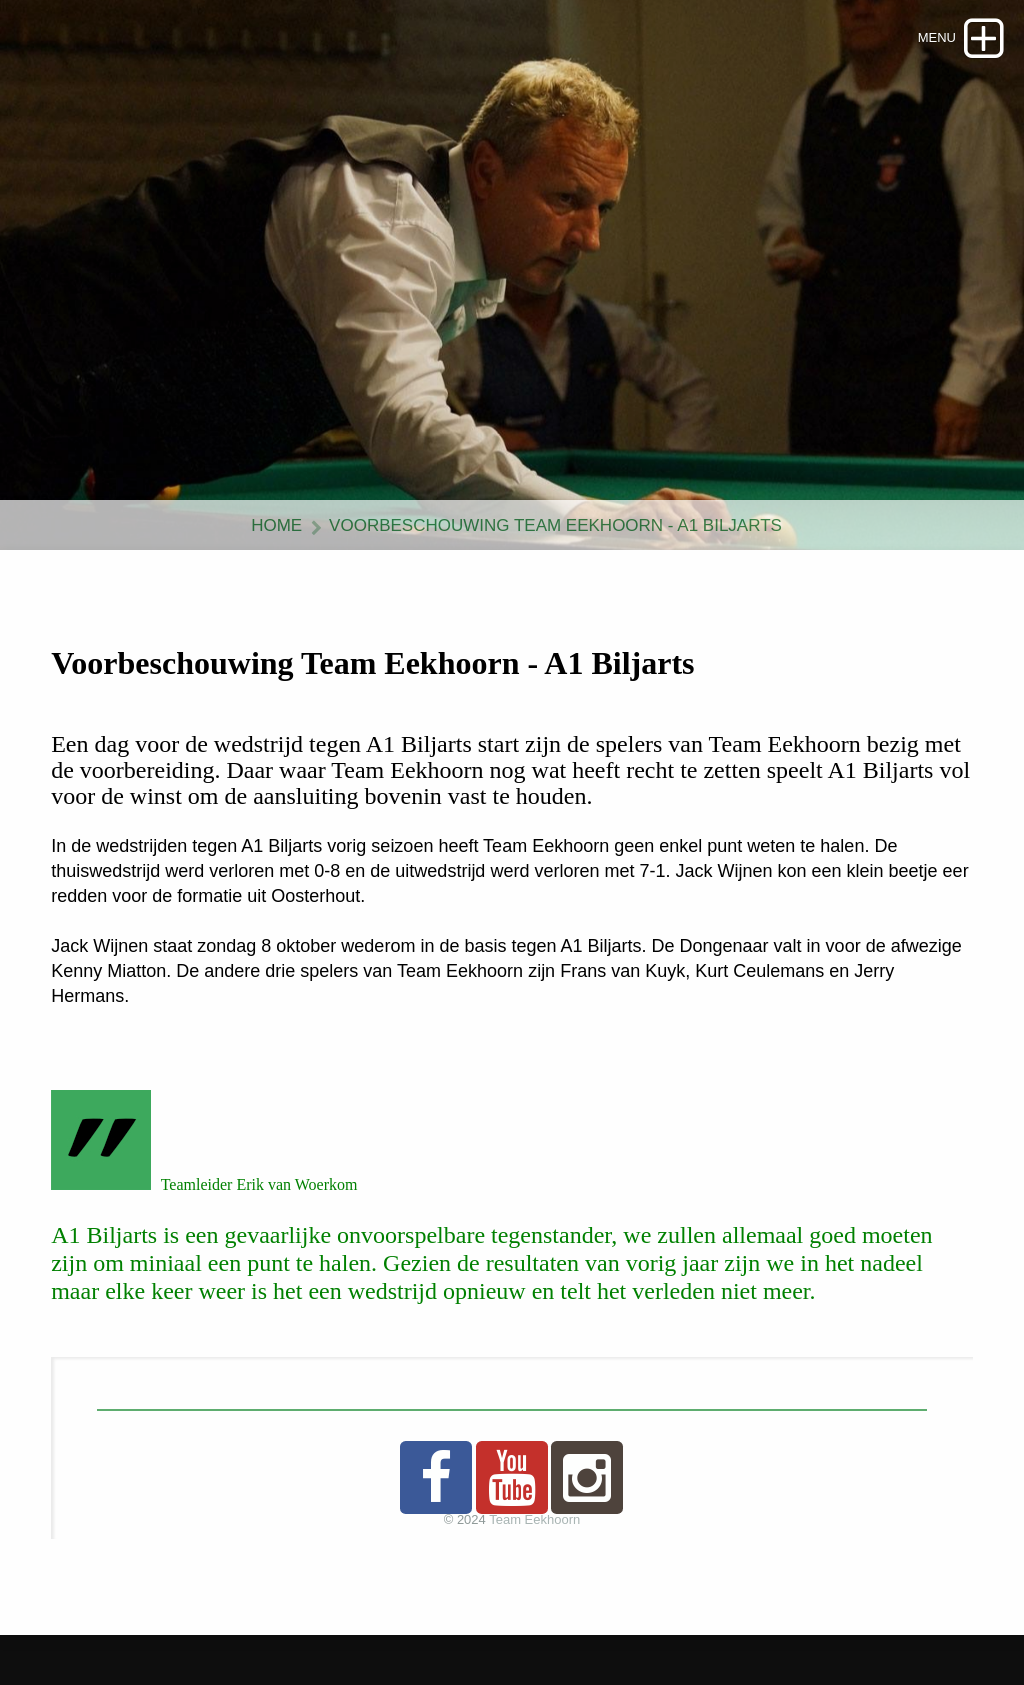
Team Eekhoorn (534, 1519)
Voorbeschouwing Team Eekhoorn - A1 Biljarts (555, 525)
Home (276, 525)
